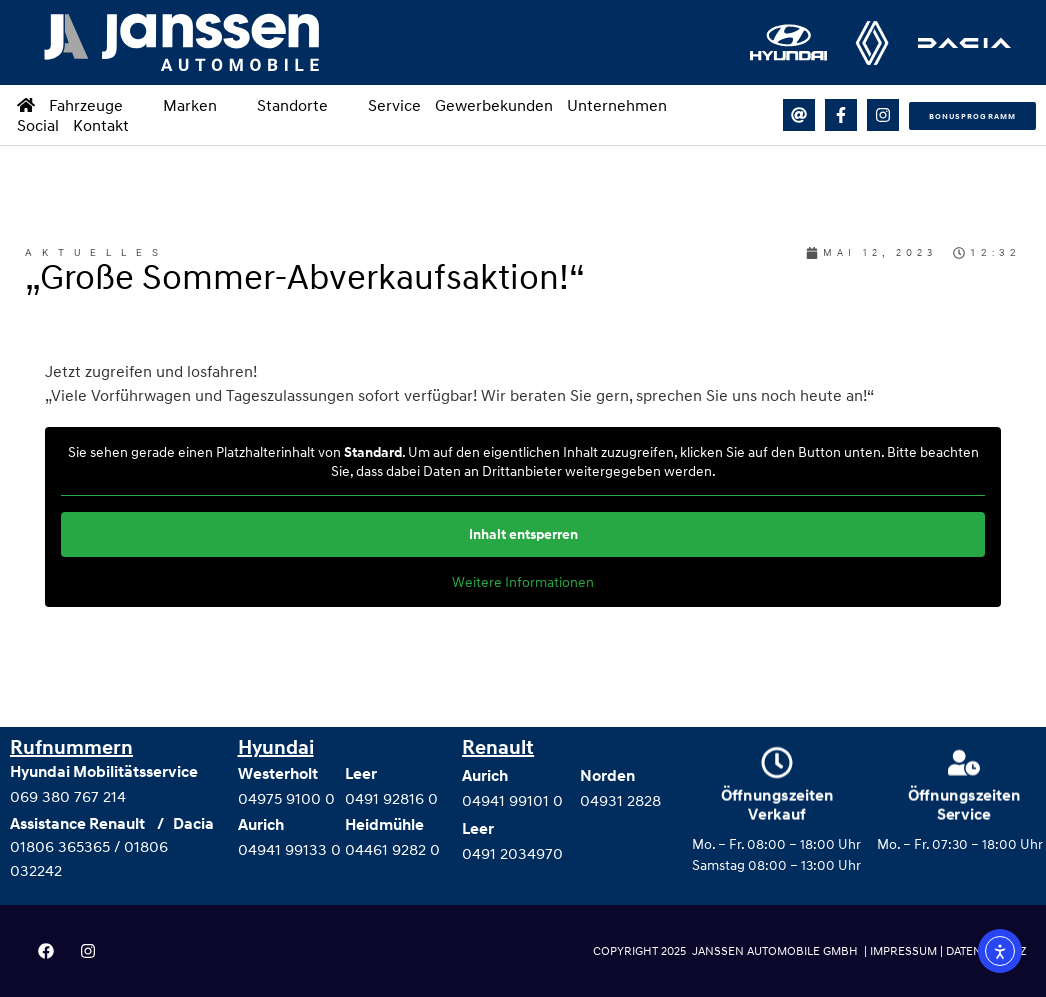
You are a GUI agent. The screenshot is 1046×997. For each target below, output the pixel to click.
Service (394, 105)
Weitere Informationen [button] (523, 581)
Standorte (305, 105)
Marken (203, 105)
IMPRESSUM (905, 950)
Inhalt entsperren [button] (523, 534)
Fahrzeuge (99, 105)
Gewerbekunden (494, 105)
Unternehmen (630, 105)
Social (38, 125)
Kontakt (101, 125)
